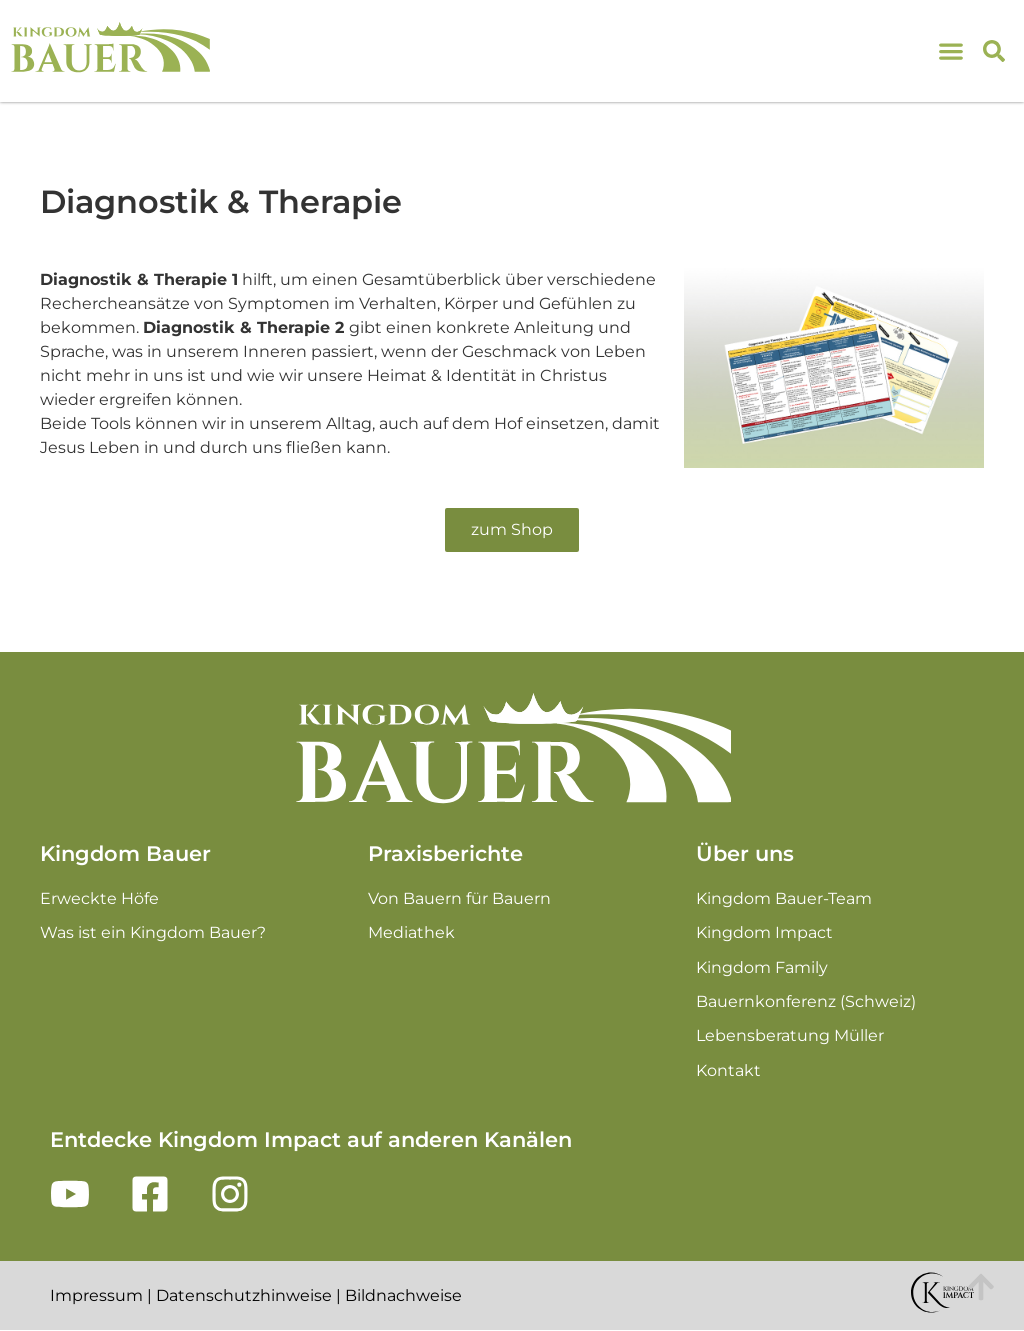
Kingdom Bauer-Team (784, 898)
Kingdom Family (762, 967)
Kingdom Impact (764, 932)
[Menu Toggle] (956, 51)
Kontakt (728, 1070)
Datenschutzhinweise (244, 1295)
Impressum (96, 1295)
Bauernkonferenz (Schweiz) (806, 1001)
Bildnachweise (403, 1295)
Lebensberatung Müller (790, 1035)
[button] (994, 51)
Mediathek (411, 932)
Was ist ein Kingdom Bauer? (153, 932)
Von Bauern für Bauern (459, 898)
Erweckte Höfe (99, 898)
